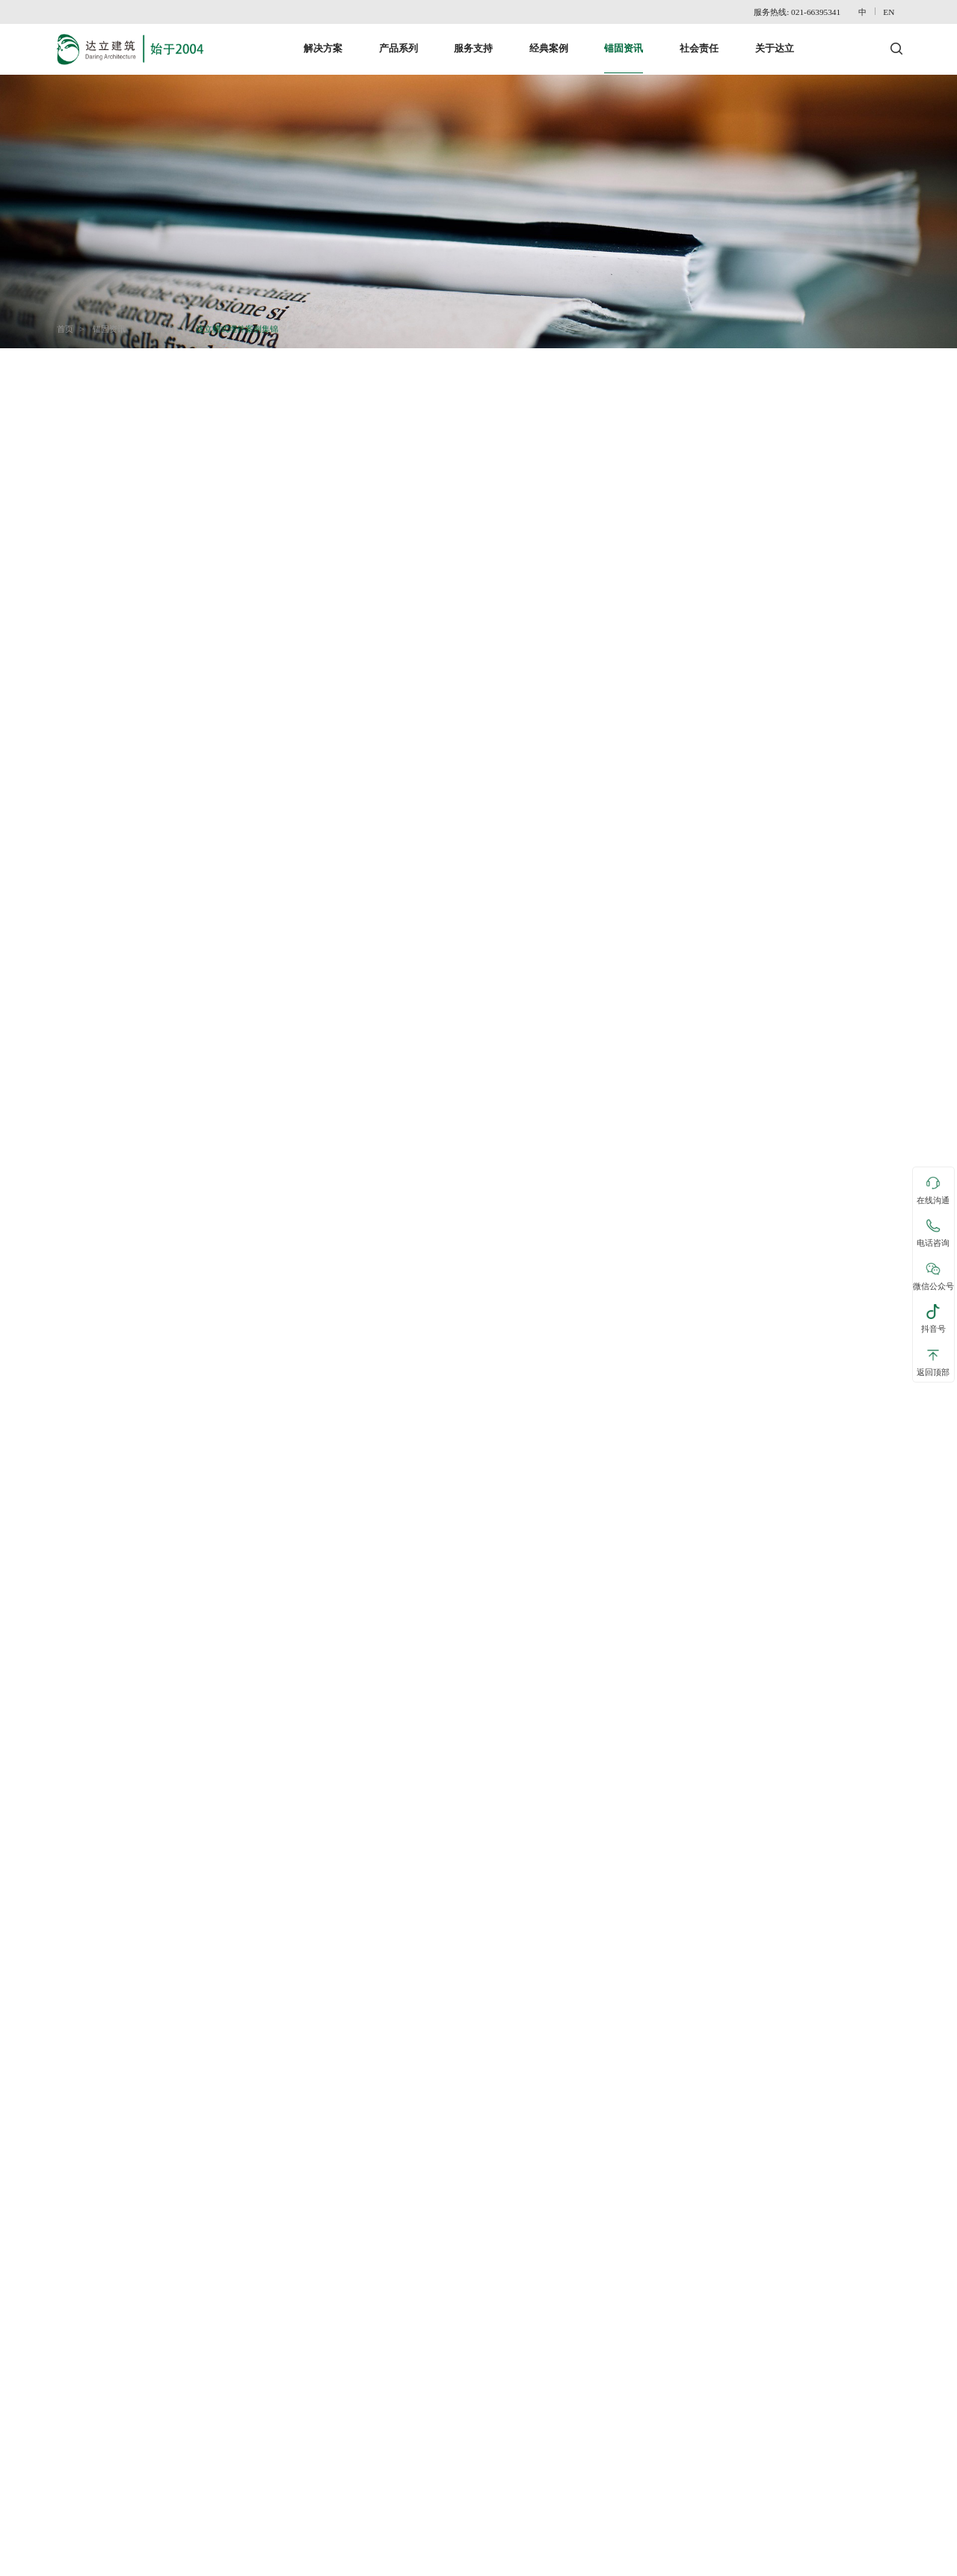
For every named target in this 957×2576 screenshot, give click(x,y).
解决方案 (323, 40)
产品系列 (398, 40)
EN (893, 11)
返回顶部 (933, 1362)
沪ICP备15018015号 (866, 2563)
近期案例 (162, 321)
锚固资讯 (623, 40)
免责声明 (116, 2563)
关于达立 (774, 40)
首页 (69, 321)
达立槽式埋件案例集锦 (241, 321)
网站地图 (161, 2563)
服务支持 (473, 40)
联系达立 (71, 2563)
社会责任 (699, 40)
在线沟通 (933, 1190)
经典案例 (548, 40)
